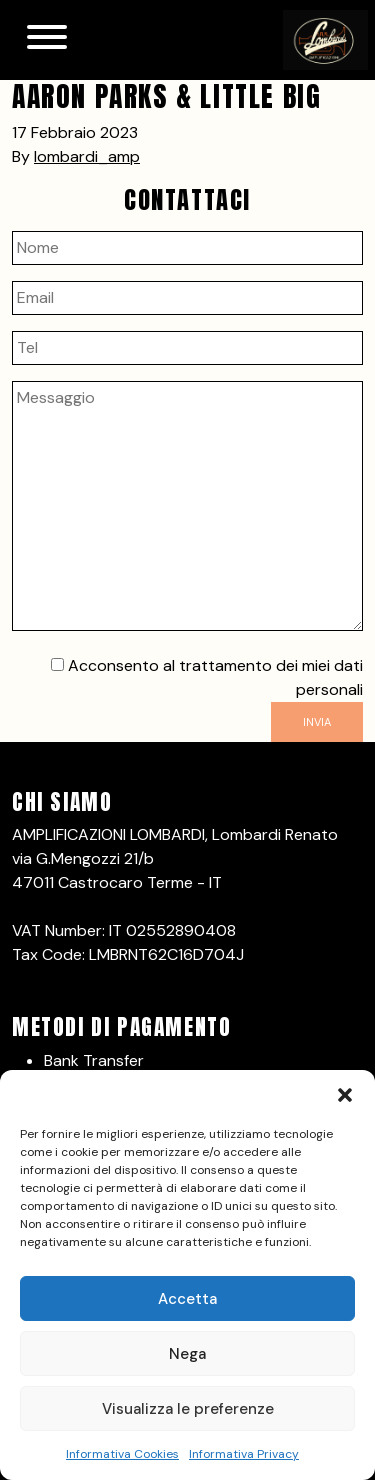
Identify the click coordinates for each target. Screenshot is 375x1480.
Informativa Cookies (122, 1454)
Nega (187, 1354)
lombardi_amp (87, 156)
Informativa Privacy (244, 1454)
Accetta (187, 1299)
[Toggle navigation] (47, 40)
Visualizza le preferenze (188, 1409)
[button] (345, 1095)
